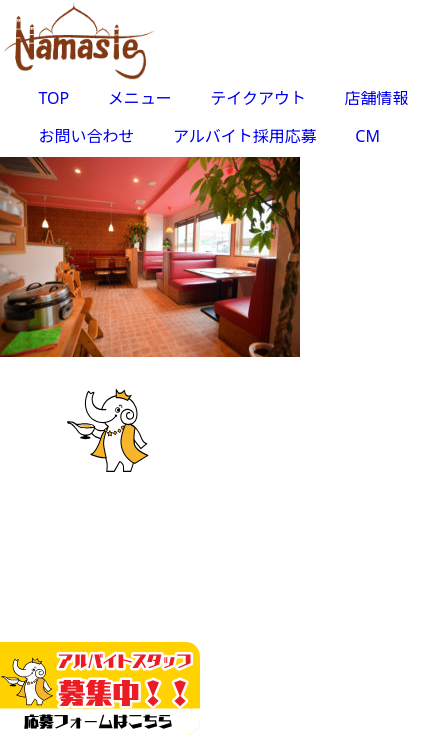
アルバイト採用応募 (245, 136)
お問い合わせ (87, 136)
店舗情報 (376, 98)
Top (405, 727)
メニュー (140, 98)
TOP (54, 98)
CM (367, 136)
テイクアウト (258, 98)
